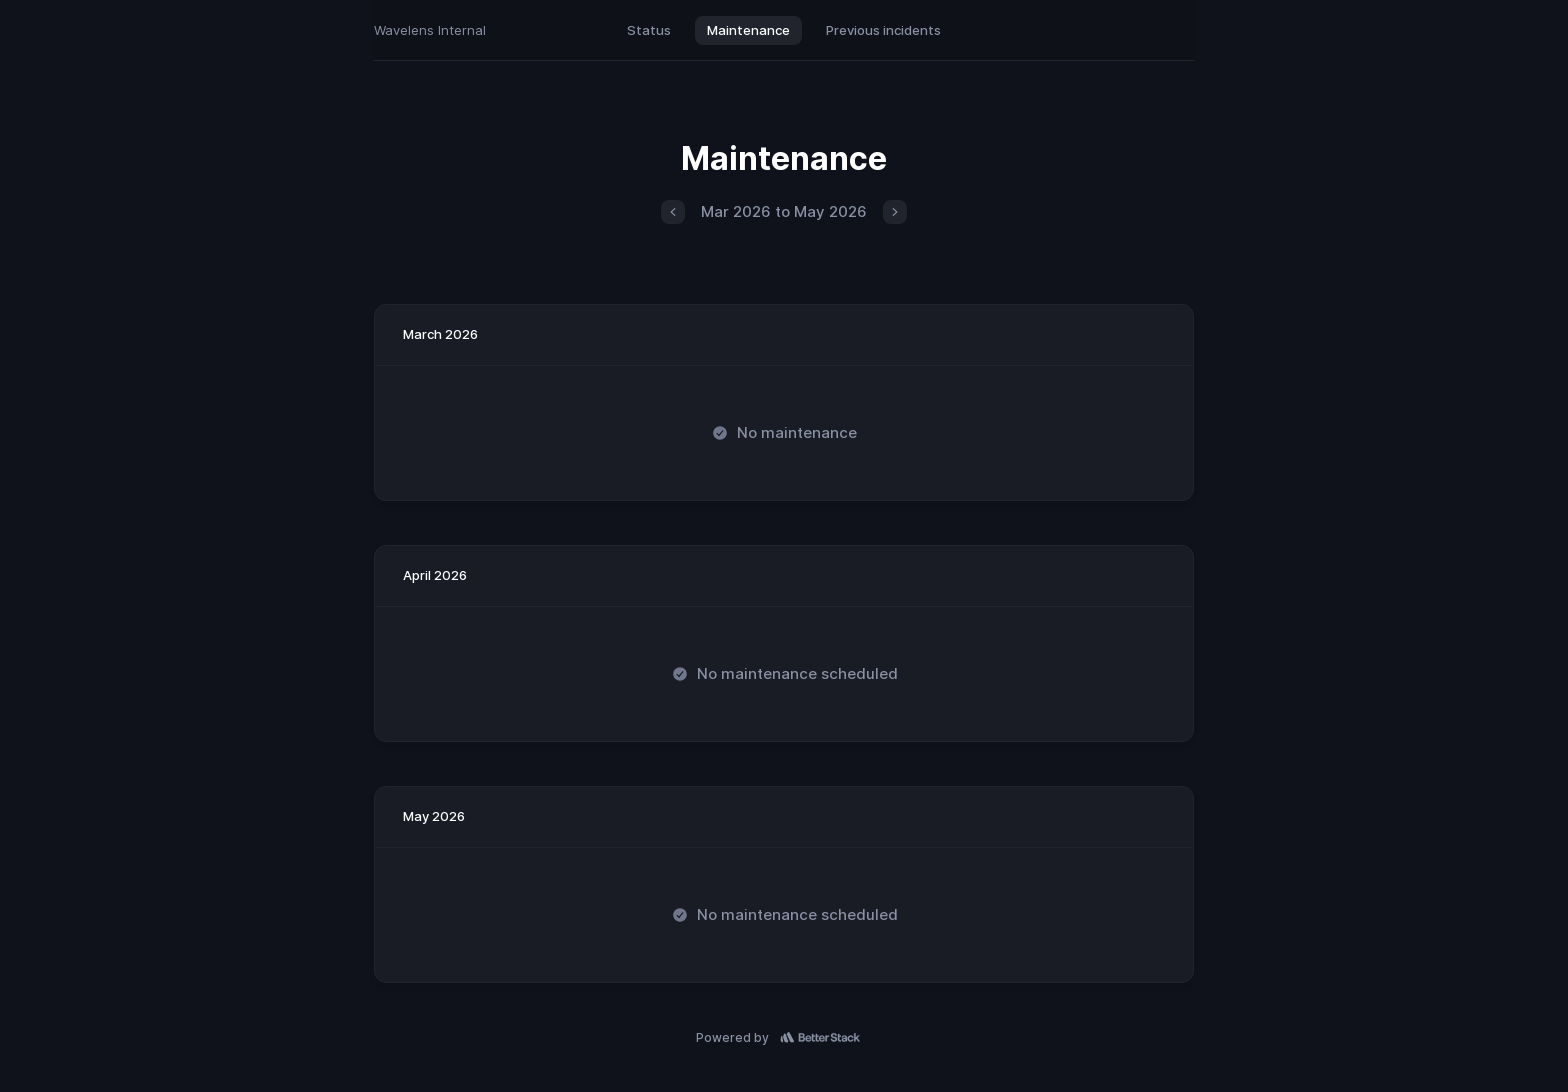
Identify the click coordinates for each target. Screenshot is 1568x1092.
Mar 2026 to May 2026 (784, 211)
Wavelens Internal (430, 30)
